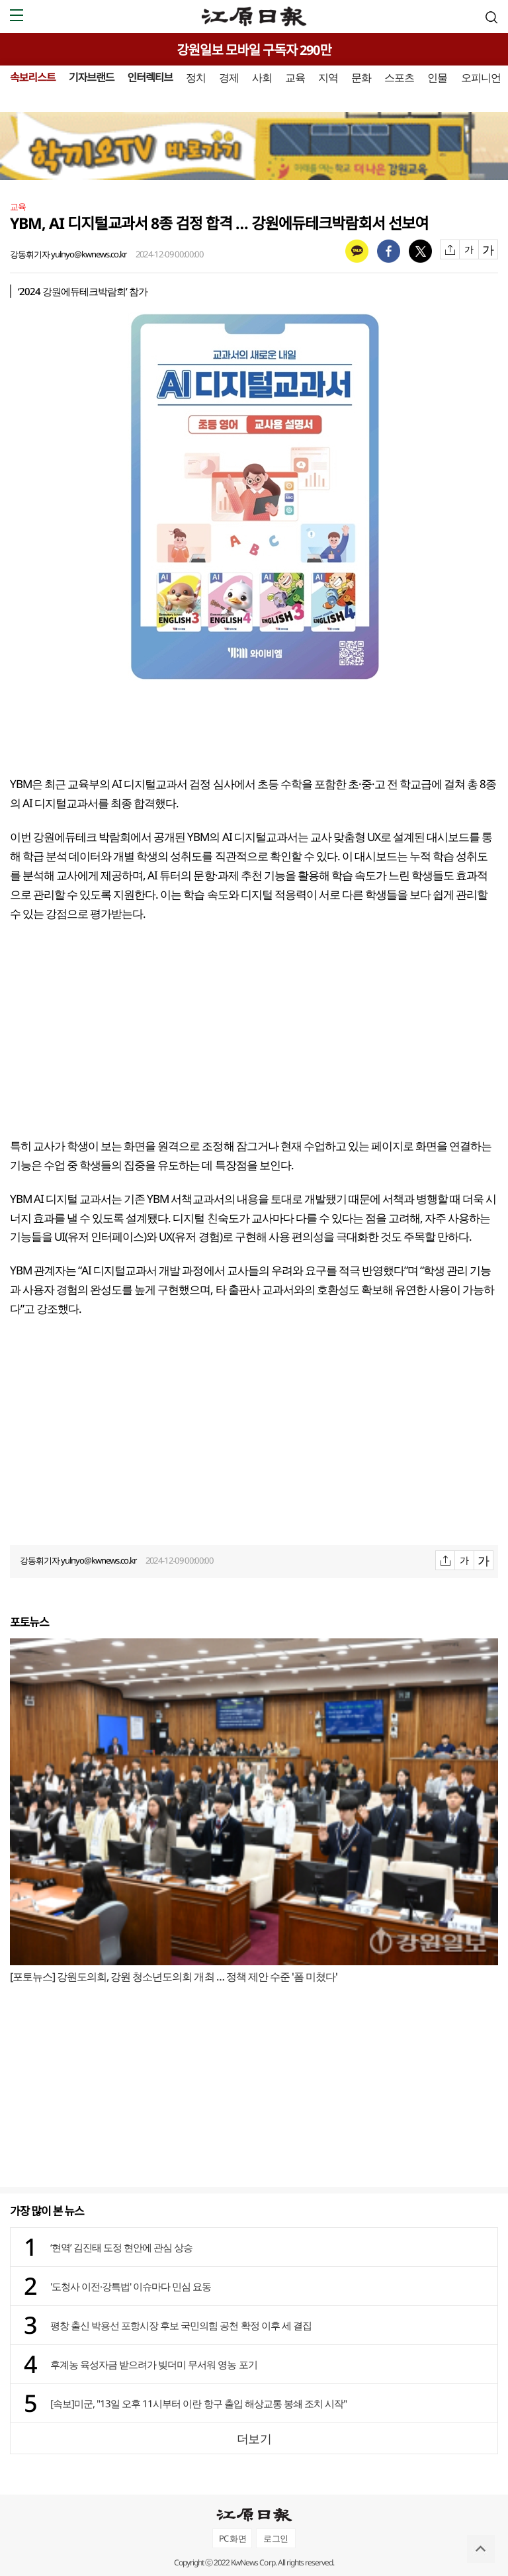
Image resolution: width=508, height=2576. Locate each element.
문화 (361, 77)
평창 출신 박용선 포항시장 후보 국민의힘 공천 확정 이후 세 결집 (181, 2325)
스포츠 (399, 77)
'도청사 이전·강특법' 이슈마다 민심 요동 (130, 2286)
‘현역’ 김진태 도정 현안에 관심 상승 (121, 2247)
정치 (196, 77)
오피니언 (481, 77)
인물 (437, 77)
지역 (328, 77)
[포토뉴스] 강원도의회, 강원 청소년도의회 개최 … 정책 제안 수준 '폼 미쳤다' (173, 1976)
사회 (262, 77)
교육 (295, 77)
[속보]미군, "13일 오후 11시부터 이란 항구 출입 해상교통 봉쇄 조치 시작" (198, 2403)
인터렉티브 (150, 77)
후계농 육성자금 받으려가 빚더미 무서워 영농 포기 (153, 2364)
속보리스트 (33, 77)
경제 (229, 77)
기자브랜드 (91, 77)
